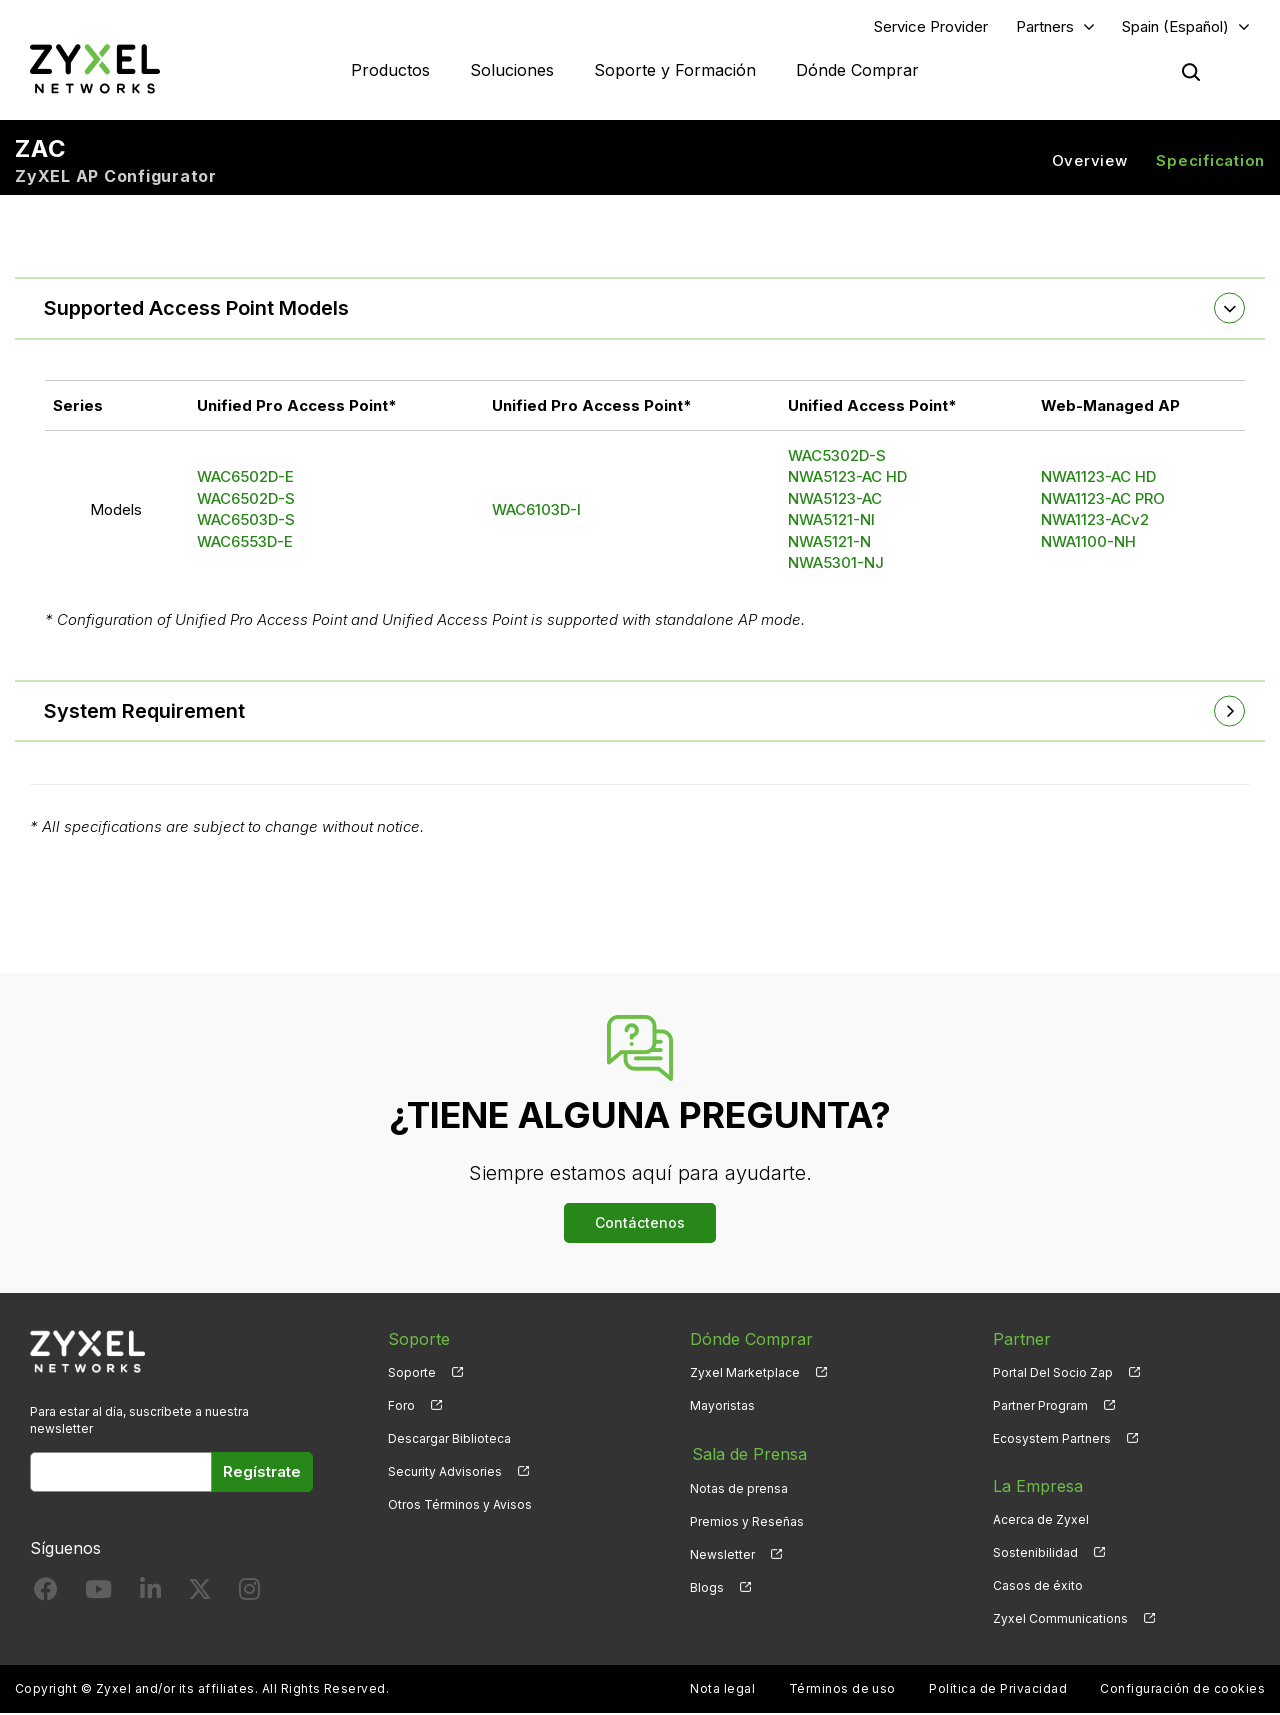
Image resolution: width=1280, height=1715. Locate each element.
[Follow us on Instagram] (249, 1594)
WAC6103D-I (536, 510)
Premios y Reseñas (747, 1520)
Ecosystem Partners (1052, 1439)
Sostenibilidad (1035, 1553)
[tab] (640, 309)
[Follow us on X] (200, 1594)
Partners (1045, 26)
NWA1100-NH (1088, 542)
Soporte (412, 1373)
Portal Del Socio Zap (1053, 1373)
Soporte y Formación (675, 70)
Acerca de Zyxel (1041, 1520)
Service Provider (931, 26)
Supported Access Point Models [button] (197, 309)
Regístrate (262, 1472)
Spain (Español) (1175, 26)
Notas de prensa (739, 1487)
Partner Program (1040, 1406)
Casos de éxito (1038, 1586)
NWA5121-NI (831, 520)
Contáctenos (640, 1223)
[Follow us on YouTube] (98, 1594)
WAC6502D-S (246, 499)
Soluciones (512, 70)
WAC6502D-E (245, 477)
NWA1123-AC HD (1098, 477)
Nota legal (722, 1690)
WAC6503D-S (246, 520)
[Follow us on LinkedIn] (150, 1594)
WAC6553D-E (245, 542)
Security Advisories (445, 1472)
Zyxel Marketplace (745, 1373)
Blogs (707, 1586)
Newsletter (722, 1553)
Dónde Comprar (857, 70)
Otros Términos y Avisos (460, 1505)
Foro (401, 1406)
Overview (1090, 160)
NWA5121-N (829, 542)
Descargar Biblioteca (449, 1439)
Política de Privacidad (998, 1690)
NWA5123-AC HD (847, 477)
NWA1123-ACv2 (1095, 520)
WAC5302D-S (837, 456)
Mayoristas (722, 1406)
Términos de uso (842, 1690)
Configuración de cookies (1182, 1690)
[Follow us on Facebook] (46, 1594)
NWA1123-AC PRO (1103, 499)
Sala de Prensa (747, 1454)
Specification (1210, 160)
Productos (390, 70)
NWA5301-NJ (836, 563)
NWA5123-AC (835, 499)
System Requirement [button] (146, 712)
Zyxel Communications (1060, 1620)
